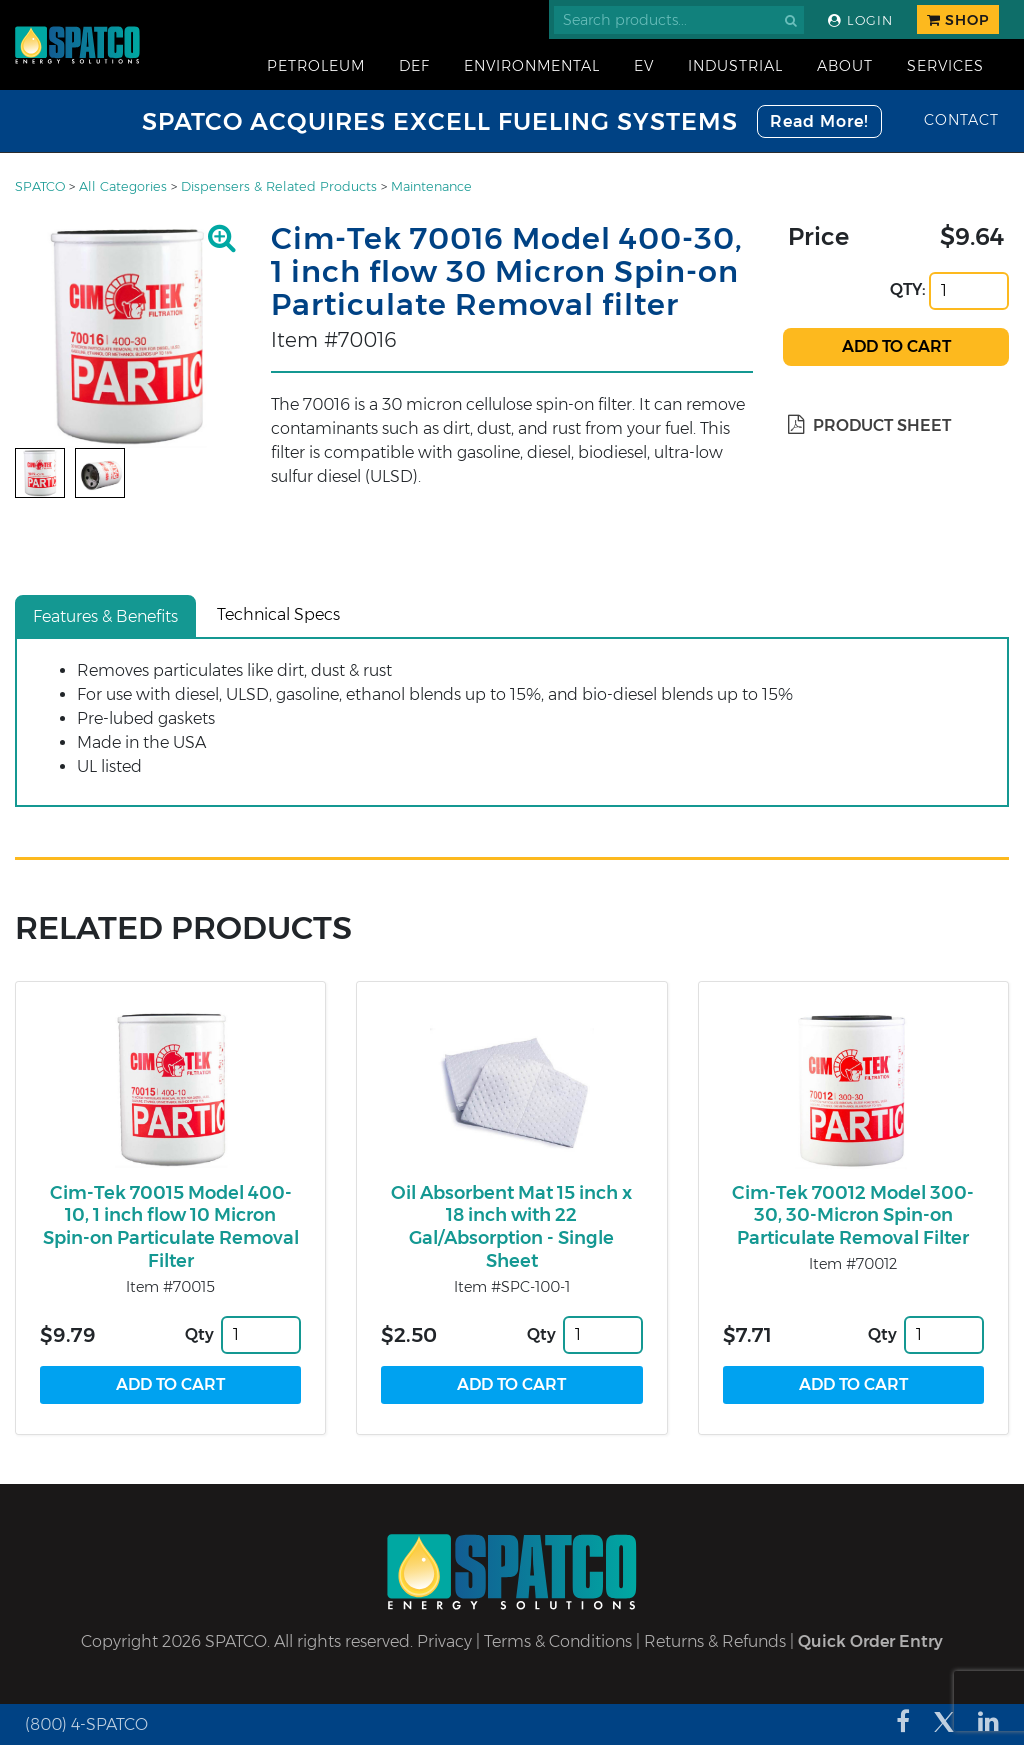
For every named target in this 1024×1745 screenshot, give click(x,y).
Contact (961, 120)
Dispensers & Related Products (279, 186)
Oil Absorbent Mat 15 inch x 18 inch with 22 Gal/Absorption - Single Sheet (511, 1227)
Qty (199, 1334)
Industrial (735, 66)
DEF (414, 66)
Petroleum (316, 66)
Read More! (819, 121)
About (845, 66)
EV (644, 66)
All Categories (123, 186)
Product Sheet (869, 425)
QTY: (908, 289)
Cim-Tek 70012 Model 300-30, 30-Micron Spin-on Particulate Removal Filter (853, 1216)
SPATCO (40, 186)
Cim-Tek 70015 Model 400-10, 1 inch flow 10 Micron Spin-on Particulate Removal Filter (171, 1227)
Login (860, 20)
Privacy (444, 1641)
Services (945, 66)
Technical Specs (278, 614)
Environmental (532, 66)
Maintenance (431, 186)
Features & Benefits (105, 616)
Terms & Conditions (558, 1641)
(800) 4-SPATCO (86, 1724)
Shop (958, 20)
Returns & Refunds (715, 1641)
